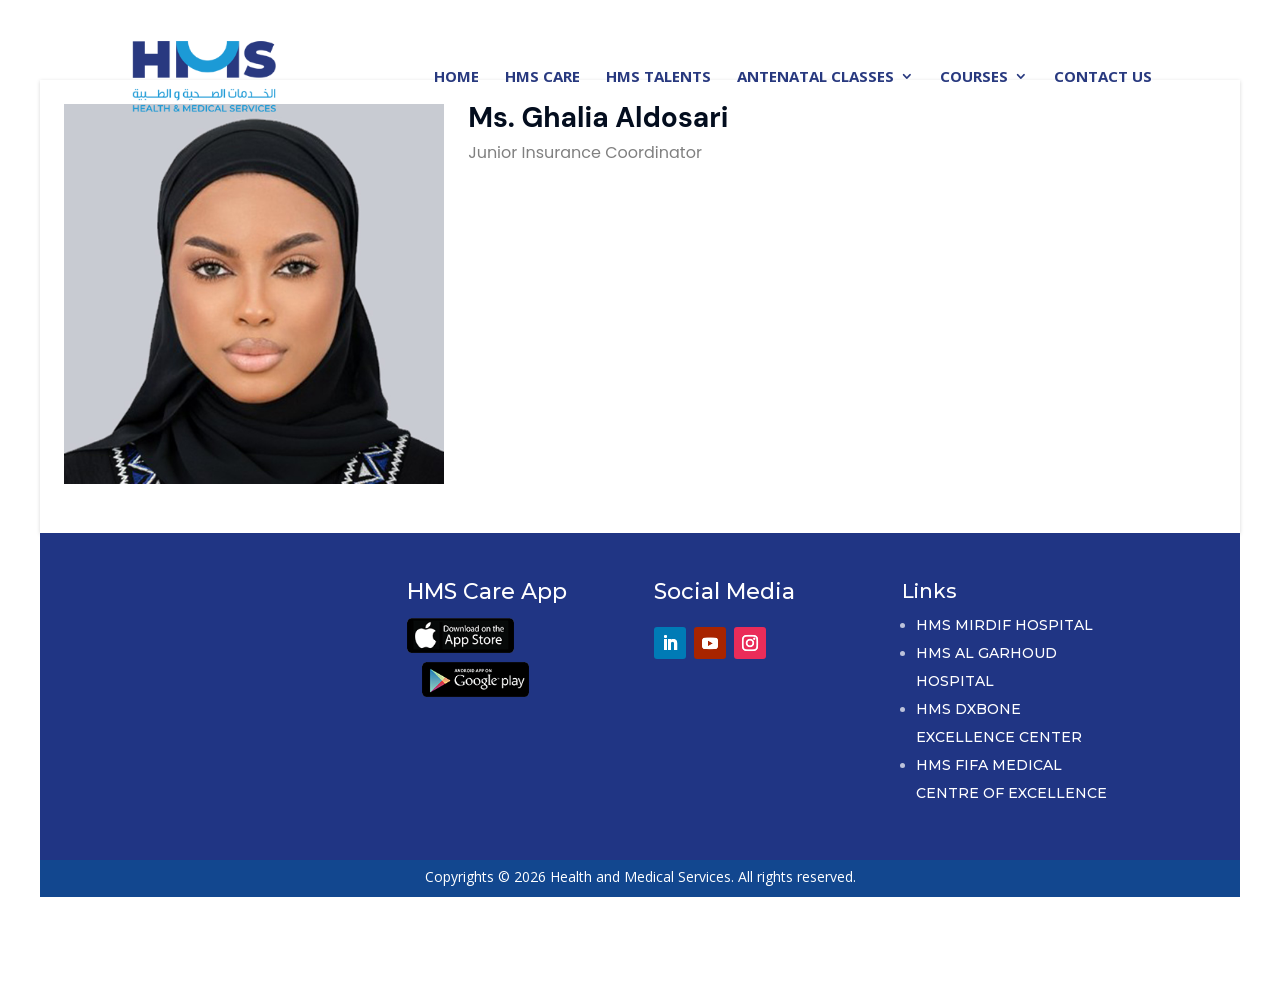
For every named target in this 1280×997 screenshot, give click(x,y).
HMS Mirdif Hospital (1004, 625)
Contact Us (1103, 77)
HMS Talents (658, 77)
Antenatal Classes (815, 77)
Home (456, 77)
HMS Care (542, 77)
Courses (974, 77)
